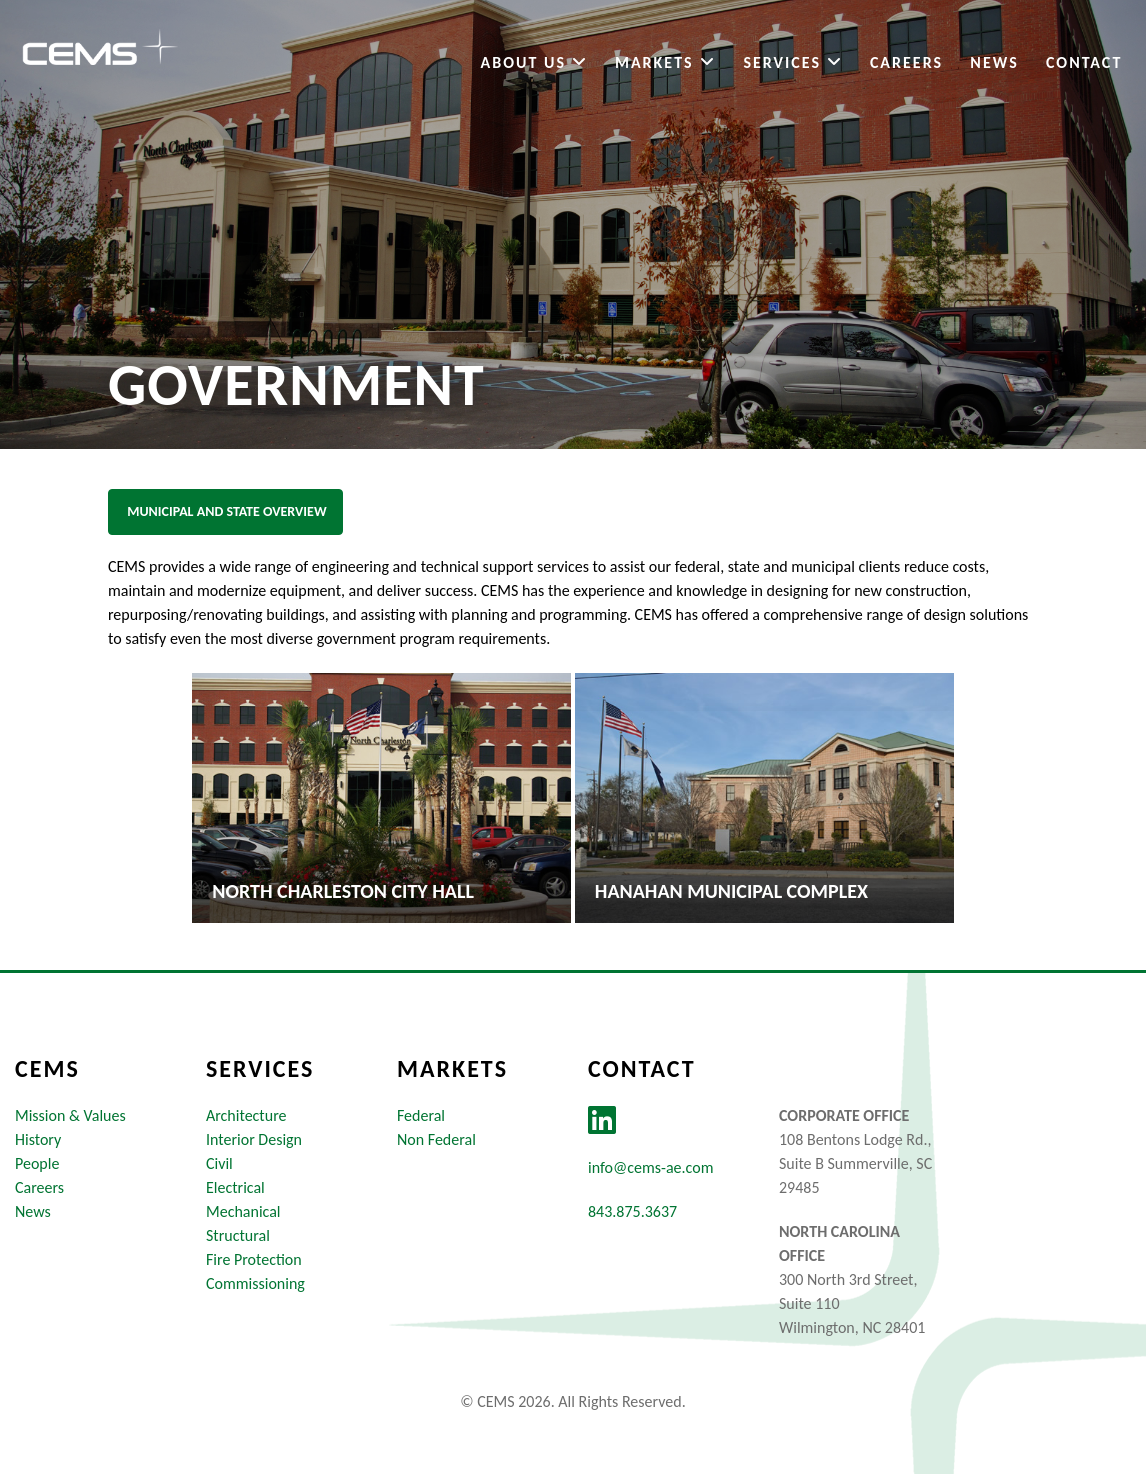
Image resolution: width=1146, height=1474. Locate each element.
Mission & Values (70, 1115)
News (993, 63)
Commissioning (255, 1283)
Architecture (246, 1115)
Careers (905, 63)
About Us (532, 63)
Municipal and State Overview (225, 511)
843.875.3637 (632, 1211)
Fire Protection (254, 1259)
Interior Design (254, 1139)
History (38, 1139)
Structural (238, 1235)
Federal (421, 1115)
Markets (664, 63)
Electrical (235, 1187)
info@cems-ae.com (650, 1167)
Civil (219, 1163)
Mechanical (243, 1211)
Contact (1083, 63)
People (37, 1163)
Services (791, 63)
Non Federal (436, 1139)
